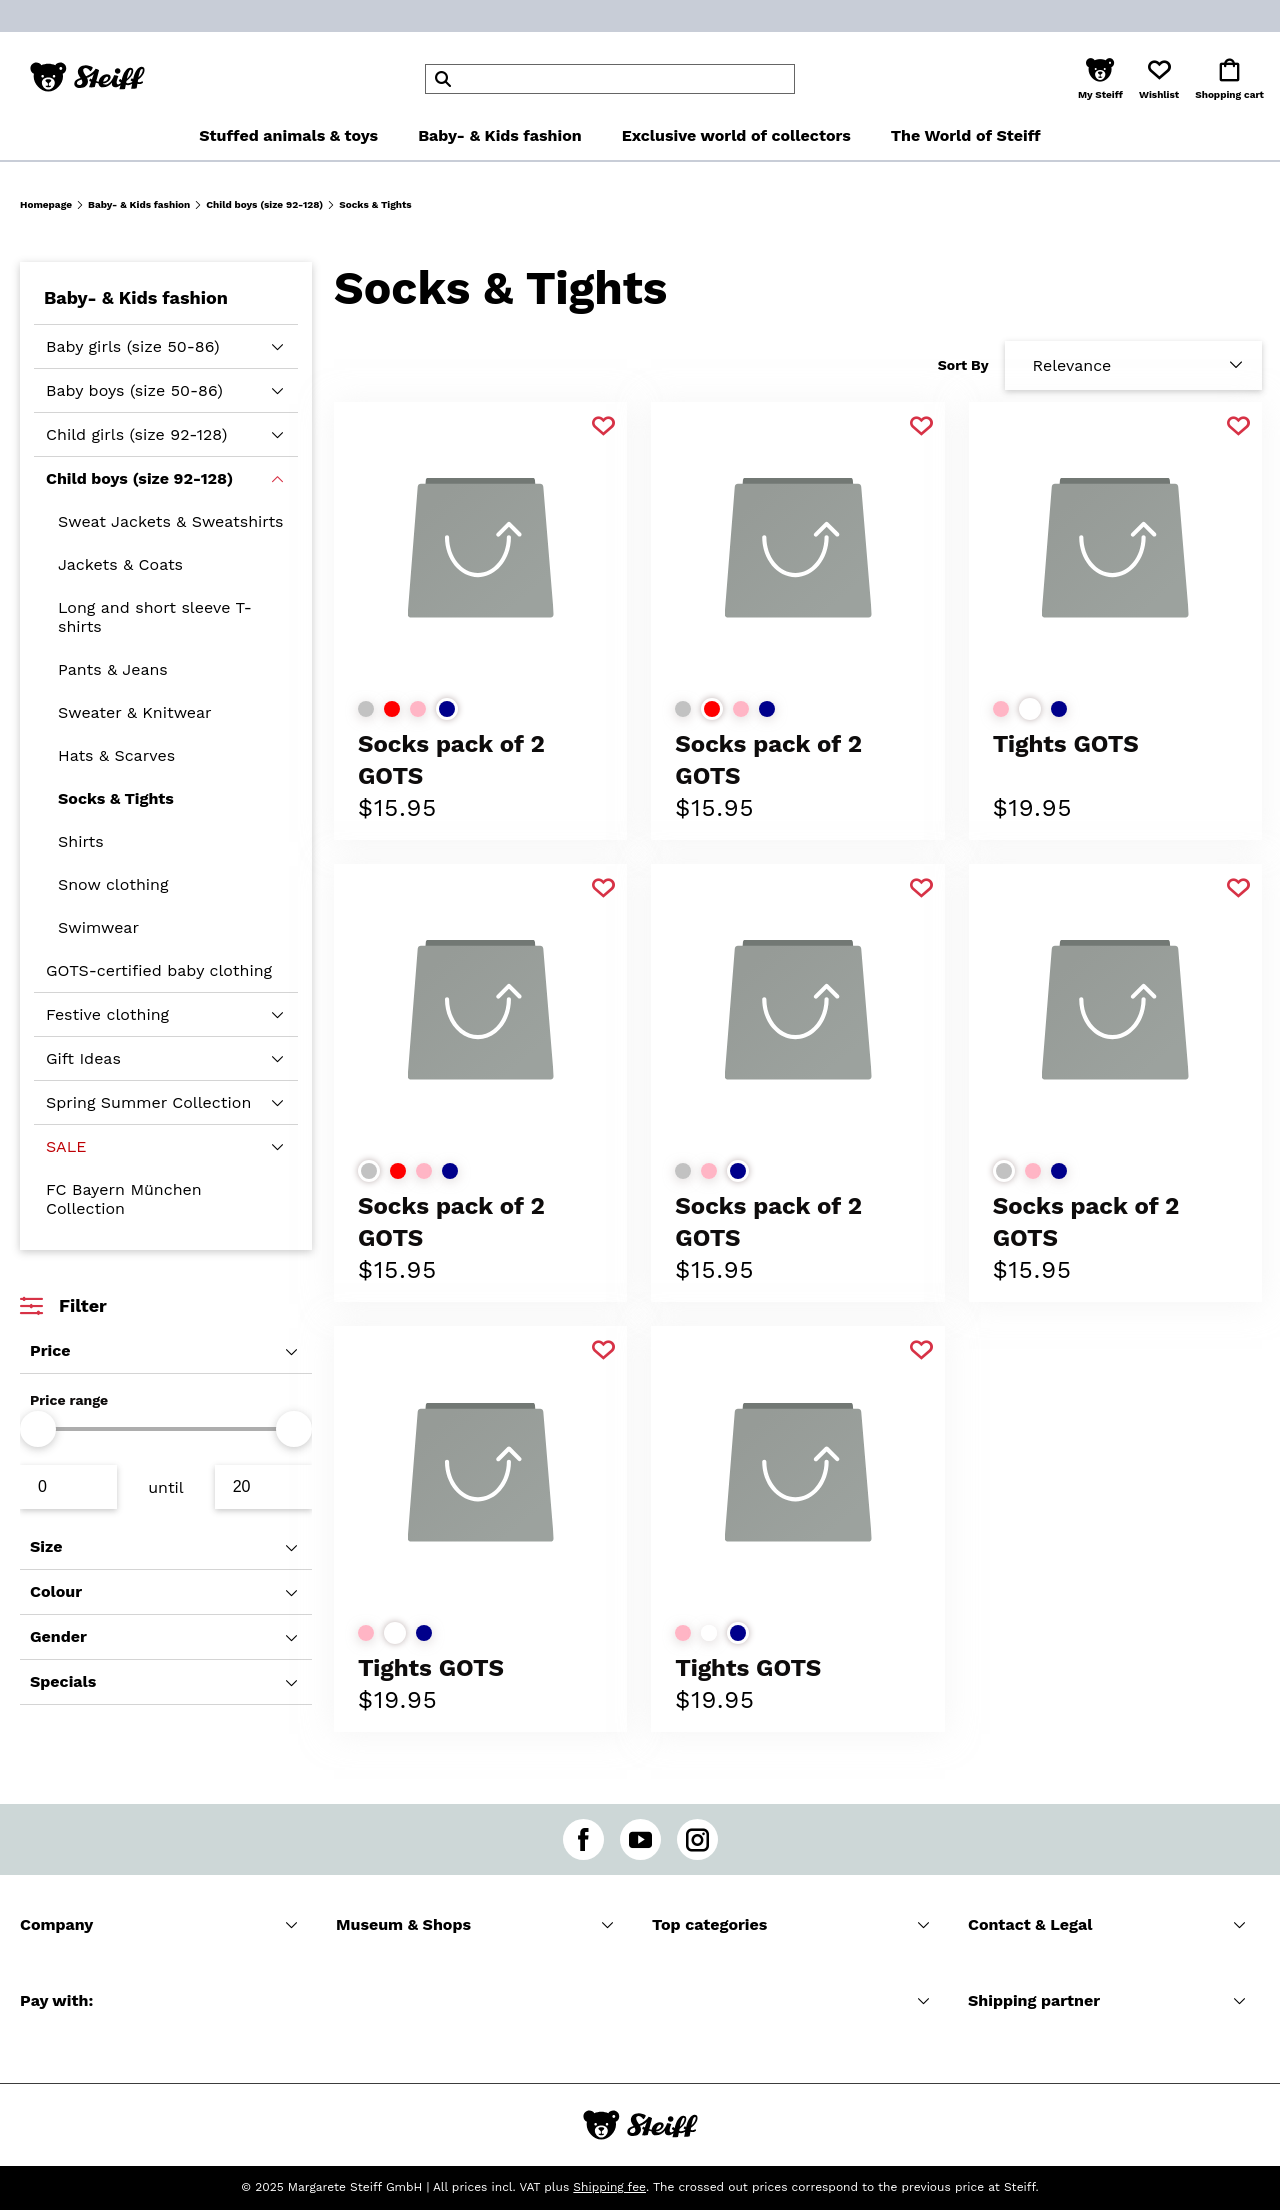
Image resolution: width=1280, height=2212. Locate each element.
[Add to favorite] (603, 426)
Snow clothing (113, 884)
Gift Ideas (83, 1058)
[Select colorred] (392, 709)
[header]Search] (610, 79)
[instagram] (697, 1839)
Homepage (46, 204)
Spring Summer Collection (148, 1102)
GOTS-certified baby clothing (159, 970)
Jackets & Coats (120, 564)
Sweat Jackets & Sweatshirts (171, 521)
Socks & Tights (116, 798)
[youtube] (640, 1839)
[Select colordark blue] (447, 709)
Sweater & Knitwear (135, 712)
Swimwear (98, 927)
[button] (1100, 79)
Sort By (963, 365)
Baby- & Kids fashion (139, 204)
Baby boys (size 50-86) (134, 390)
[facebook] (583, 1839)
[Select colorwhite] (1030, 709)
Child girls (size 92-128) (136, 434)
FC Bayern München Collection (124, 1199)
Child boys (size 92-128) (264, 204)
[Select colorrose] (418, 709)
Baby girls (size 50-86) (133, 346)
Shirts (81, 841)
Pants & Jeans (113, 669)
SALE (66, 1146)
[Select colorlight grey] (366, 709)
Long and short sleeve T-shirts (155, 617)
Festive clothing (107, 1014)
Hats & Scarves (116, 755)
